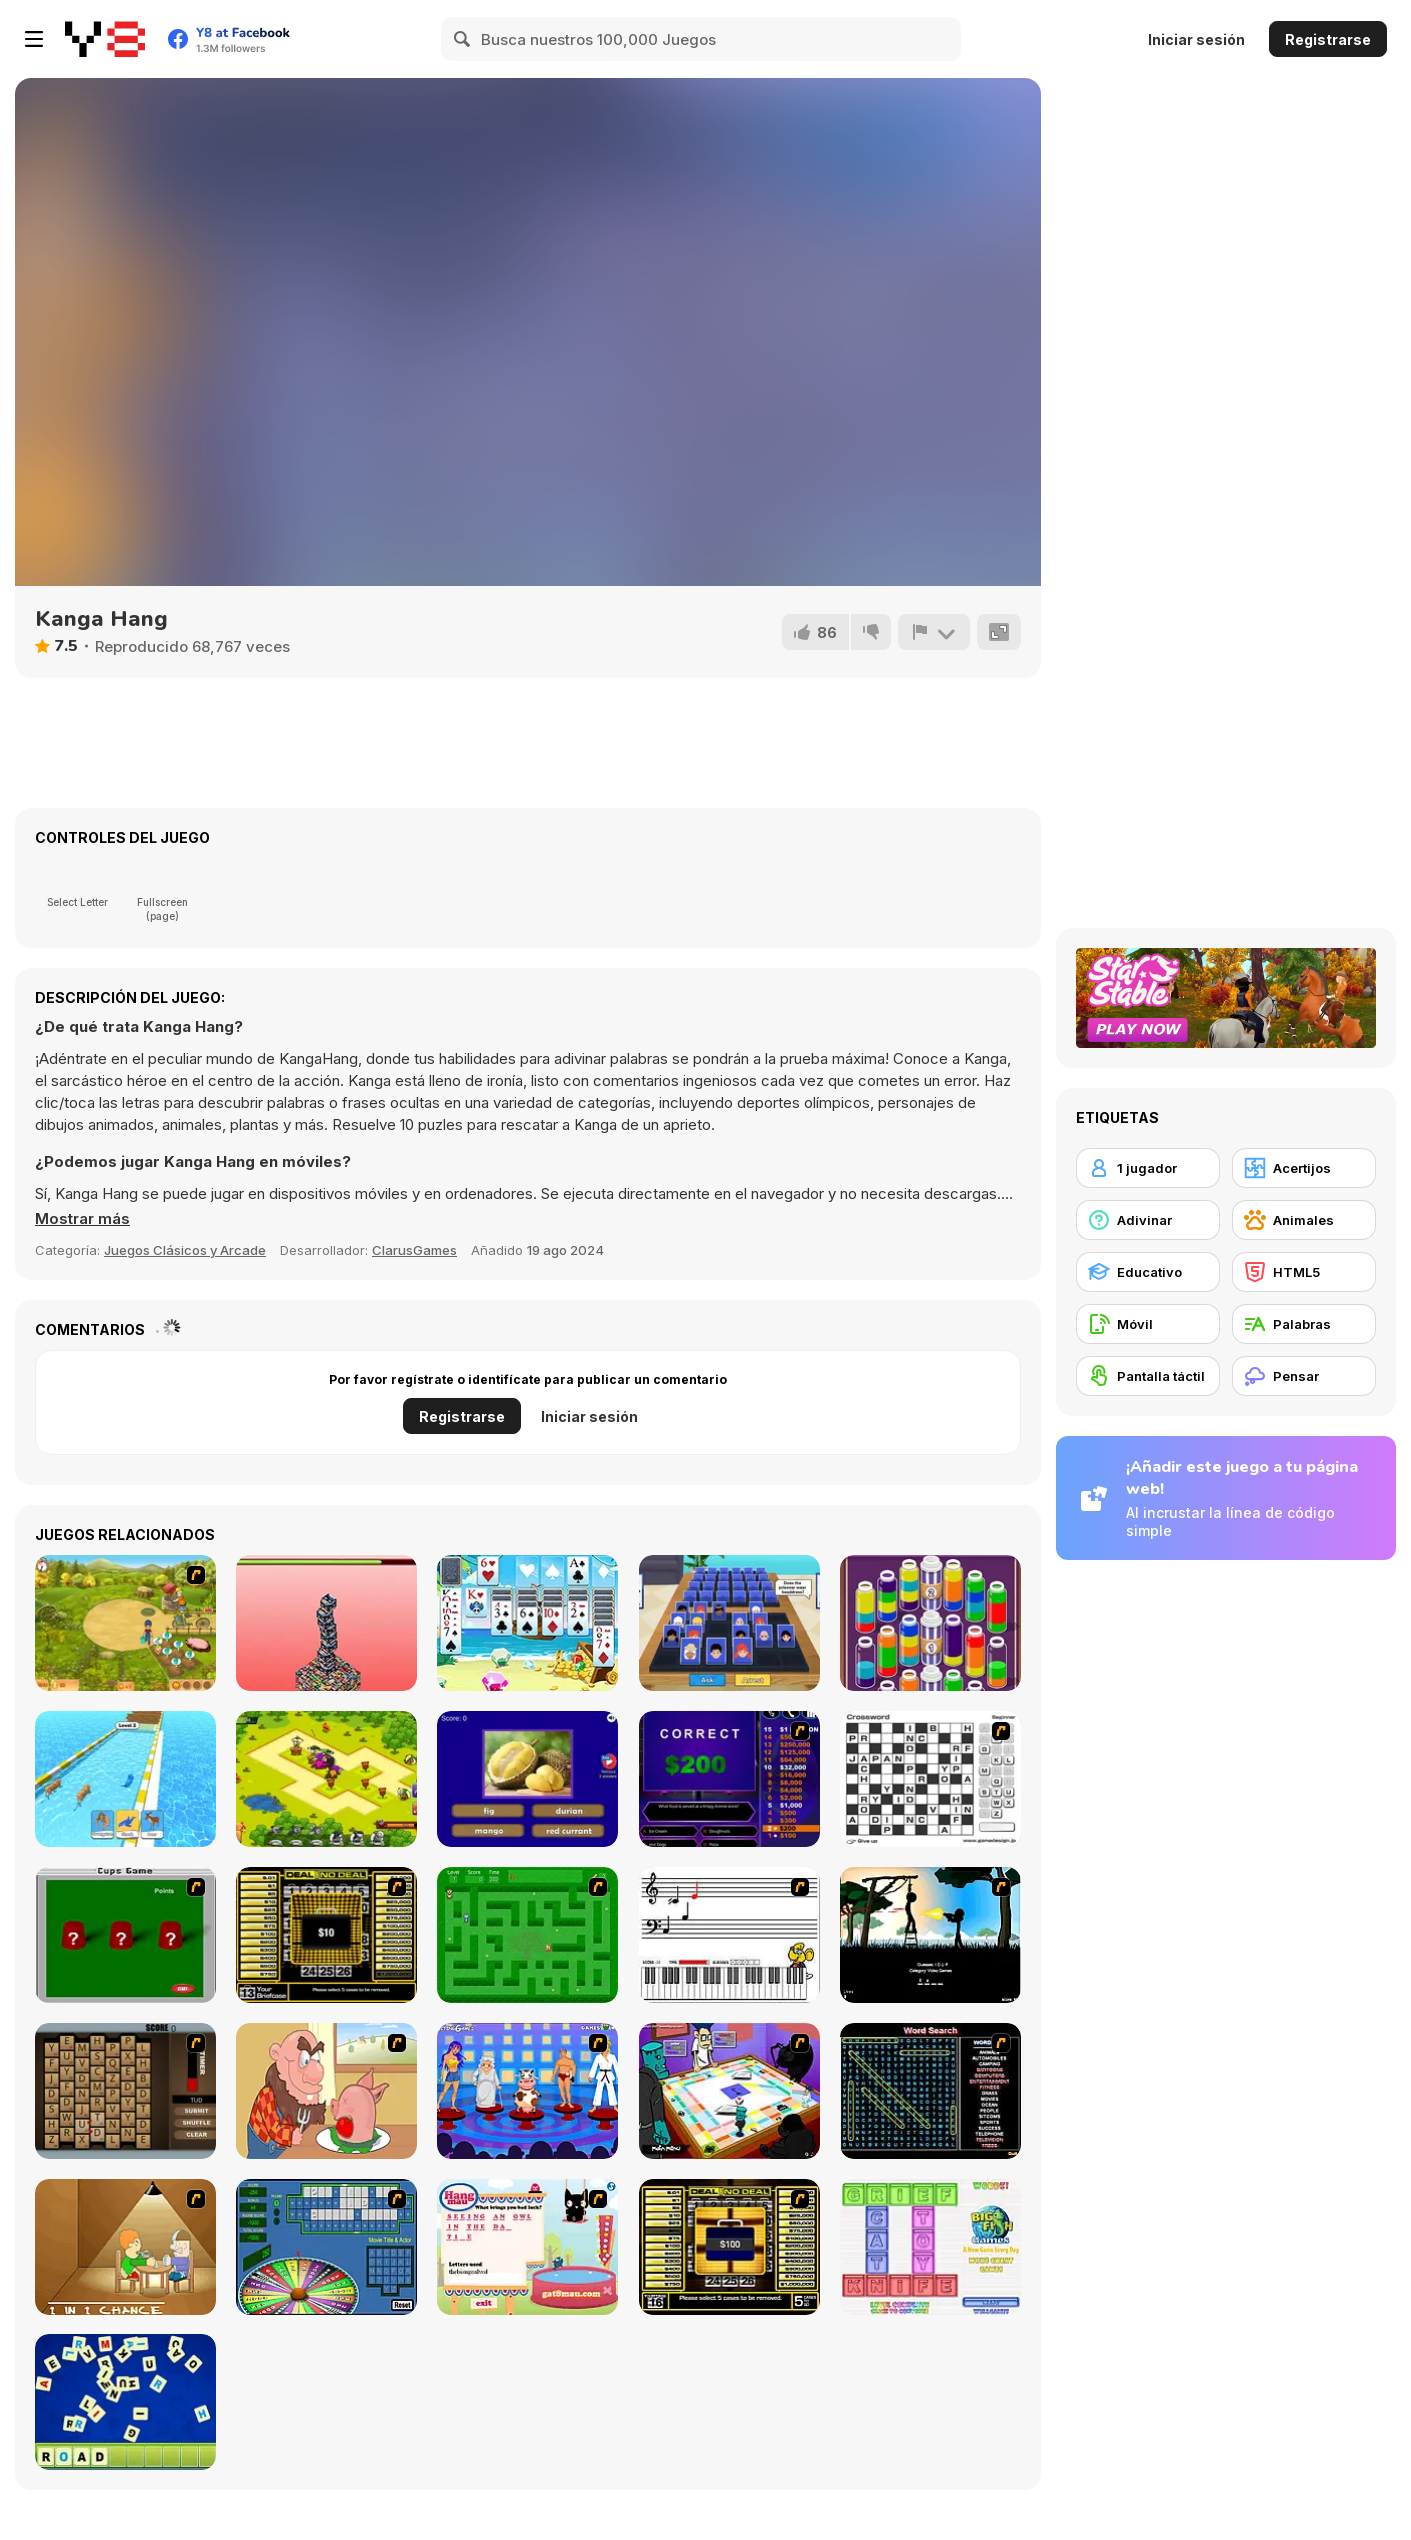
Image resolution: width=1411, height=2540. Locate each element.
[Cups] (125, 1935)
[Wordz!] (930, 2247)
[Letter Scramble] (125, 2402)
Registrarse (1328, 39)
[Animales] (1304, 1220)
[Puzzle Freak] (729, 2091)
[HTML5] (1304, 1272)
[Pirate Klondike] (527, 1623)
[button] (82, 1219)
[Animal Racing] (125, 1779)
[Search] (463, 39)
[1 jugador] (1148, 1168)
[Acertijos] (1304, 1168)
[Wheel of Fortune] (326, 2247)
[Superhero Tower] (326, 1623)
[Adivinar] (1148, 1220)
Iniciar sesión (1196, 39)
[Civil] (930, 1935)
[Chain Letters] (125, 2091)
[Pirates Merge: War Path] (326, 1779)
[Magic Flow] (930, 1623)
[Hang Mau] (527, 2247)
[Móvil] (1148, 1324)
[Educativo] (1148, 1272)
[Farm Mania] (125, 1623)
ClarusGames (414, 1250)
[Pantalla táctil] (1148, 1376)
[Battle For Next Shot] (125, 2247)
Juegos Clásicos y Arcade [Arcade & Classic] (185, 1250)
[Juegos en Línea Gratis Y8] (105, 39)
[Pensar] (1304, 1376)
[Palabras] (1304, 1324)
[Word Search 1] (930, 2091)
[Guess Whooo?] (729, 1623)
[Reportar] (934, 632)
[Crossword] (930, 1779)
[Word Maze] (527, 1935)
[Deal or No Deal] (326, 1935)
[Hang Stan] (326, 2091)
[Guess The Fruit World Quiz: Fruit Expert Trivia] (527, 1779)
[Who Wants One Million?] (729, 1779)
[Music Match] (729, 1935)
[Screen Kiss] (527, 2091)
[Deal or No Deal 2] (729, 2247)
